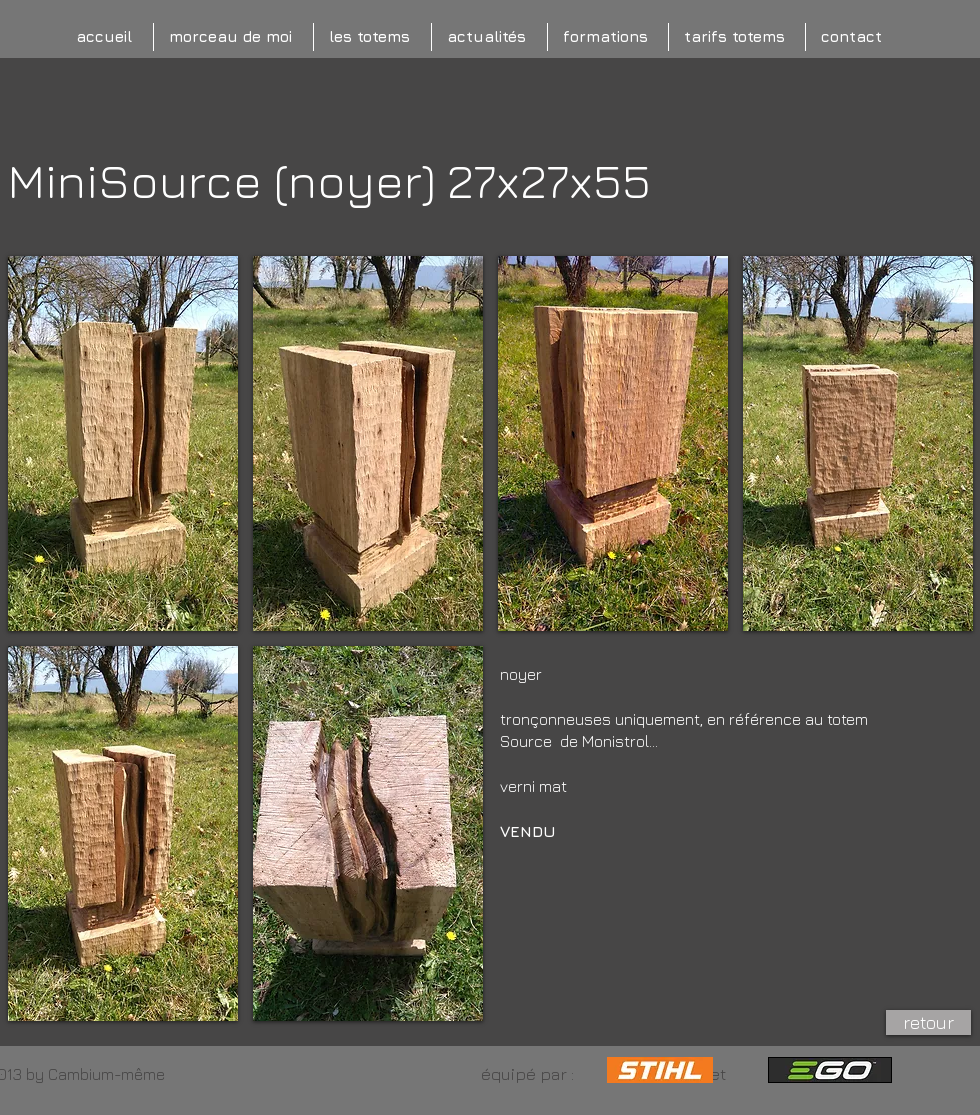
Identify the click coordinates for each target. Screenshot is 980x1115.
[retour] (928, 1022)
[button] (123, 443)
